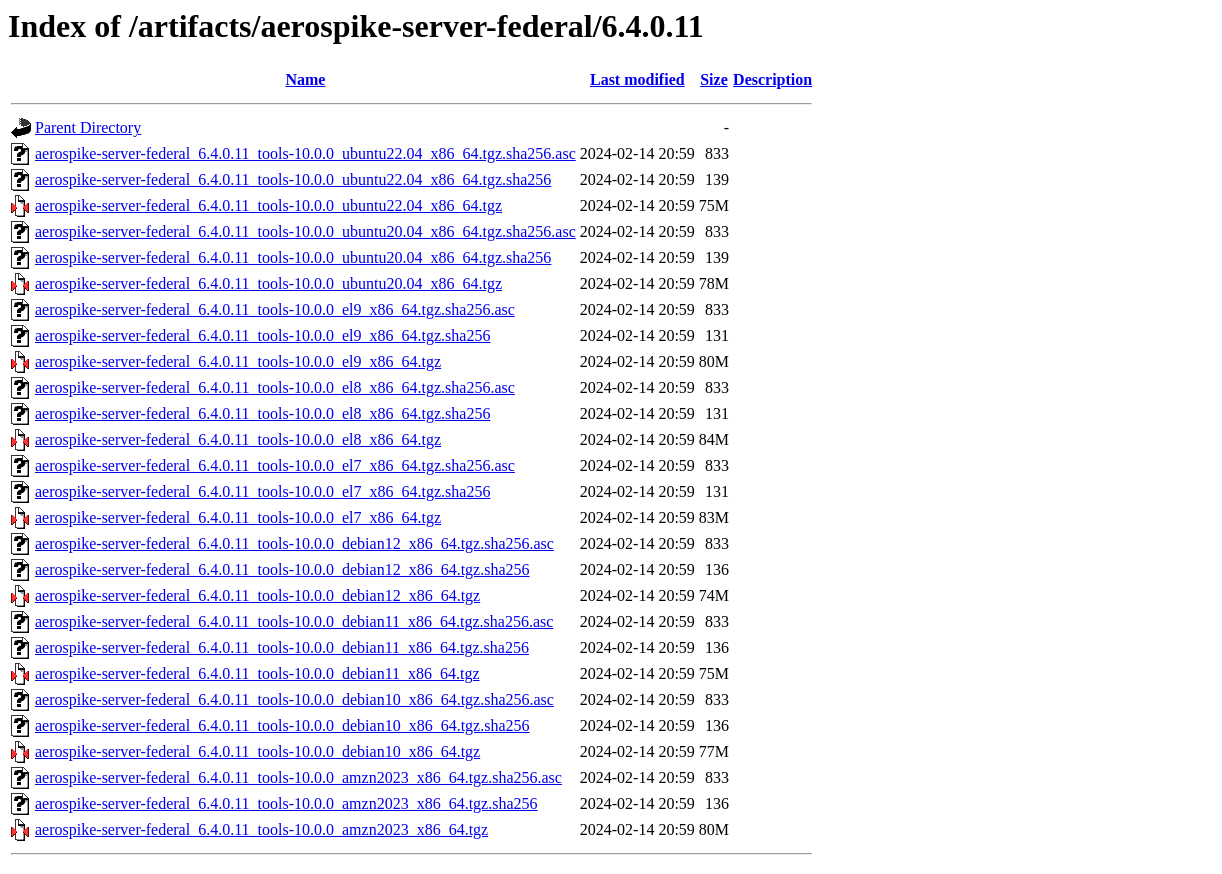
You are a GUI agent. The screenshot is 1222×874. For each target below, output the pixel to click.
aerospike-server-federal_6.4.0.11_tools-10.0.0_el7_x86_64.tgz (238, 517)
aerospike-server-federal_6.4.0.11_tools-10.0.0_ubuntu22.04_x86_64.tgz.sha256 (293, 179)
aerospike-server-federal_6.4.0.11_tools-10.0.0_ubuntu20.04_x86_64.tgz (268, 283)
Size (714, 79)
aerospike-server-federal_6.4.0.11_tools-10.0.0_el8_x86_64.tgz (238, 439)
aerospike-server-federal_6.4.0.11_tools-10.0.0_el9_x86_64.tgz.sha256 (262, 335)
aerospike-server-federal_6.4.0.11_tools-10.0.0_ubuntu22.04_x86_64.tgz (268, 205)
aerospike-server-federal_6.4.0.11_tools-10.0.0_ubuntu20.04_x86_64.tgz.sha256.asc (305, 231)
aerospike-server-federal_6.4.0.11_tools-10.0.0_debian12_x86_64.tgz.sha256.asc (294, 543)
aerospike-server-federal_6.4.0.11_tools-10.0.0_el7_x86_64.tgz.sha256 (262, 491)
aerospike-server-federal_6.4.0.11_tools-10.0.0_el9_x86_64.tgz (238, 361)
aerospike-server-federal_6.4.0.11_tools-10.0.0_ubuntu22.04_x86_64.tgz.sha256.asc (305, 153)
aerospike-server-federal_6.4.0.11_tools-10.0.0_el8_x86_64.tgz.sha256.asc (275, 387)
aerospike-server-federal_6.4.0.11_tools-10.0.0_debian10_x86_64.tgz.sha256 (282, 725)
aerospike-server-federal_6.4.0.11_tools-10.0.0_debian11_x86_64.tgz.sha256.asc (294, 621)
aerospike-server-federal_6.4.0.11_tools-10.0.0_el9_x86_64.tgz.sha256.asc (275, 309)
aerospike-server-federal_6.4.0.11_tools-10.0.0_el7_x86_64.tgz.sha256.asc (275, 465)
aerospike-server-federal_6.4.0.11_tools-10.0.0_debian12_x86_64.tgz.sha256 (282, 569)
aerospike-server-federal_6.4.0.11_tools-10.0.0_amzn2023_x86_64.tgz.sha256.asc (298, 777)
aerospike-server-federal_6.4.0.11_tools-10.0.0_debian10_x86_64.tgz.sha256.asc (294, 699)
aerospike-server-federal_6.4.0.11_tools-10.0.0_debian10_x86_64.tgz (257, 751)
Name (305, 79)
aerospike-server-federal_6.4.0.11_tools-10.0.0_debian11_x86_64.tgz (257, 673)
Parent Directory (88, 127)
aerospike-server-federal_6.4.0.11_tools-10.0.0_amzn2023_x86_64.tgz (261, 829)
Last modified (637, 79)
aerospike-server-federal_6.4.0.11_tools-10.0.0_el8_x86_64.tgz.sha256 (262, 413)
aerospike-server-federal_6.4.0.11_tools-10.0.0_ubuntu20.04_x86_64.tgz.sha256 (293, 257)
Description (772, 79)
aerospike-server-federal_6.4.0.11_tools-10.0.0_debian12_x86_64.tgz (257, 595)
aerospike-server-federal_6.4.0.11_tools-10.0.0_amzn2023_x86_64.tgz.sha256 (286, 803)
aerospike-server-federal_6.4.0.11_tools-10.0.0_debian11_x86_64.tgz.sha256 (282, 647)
